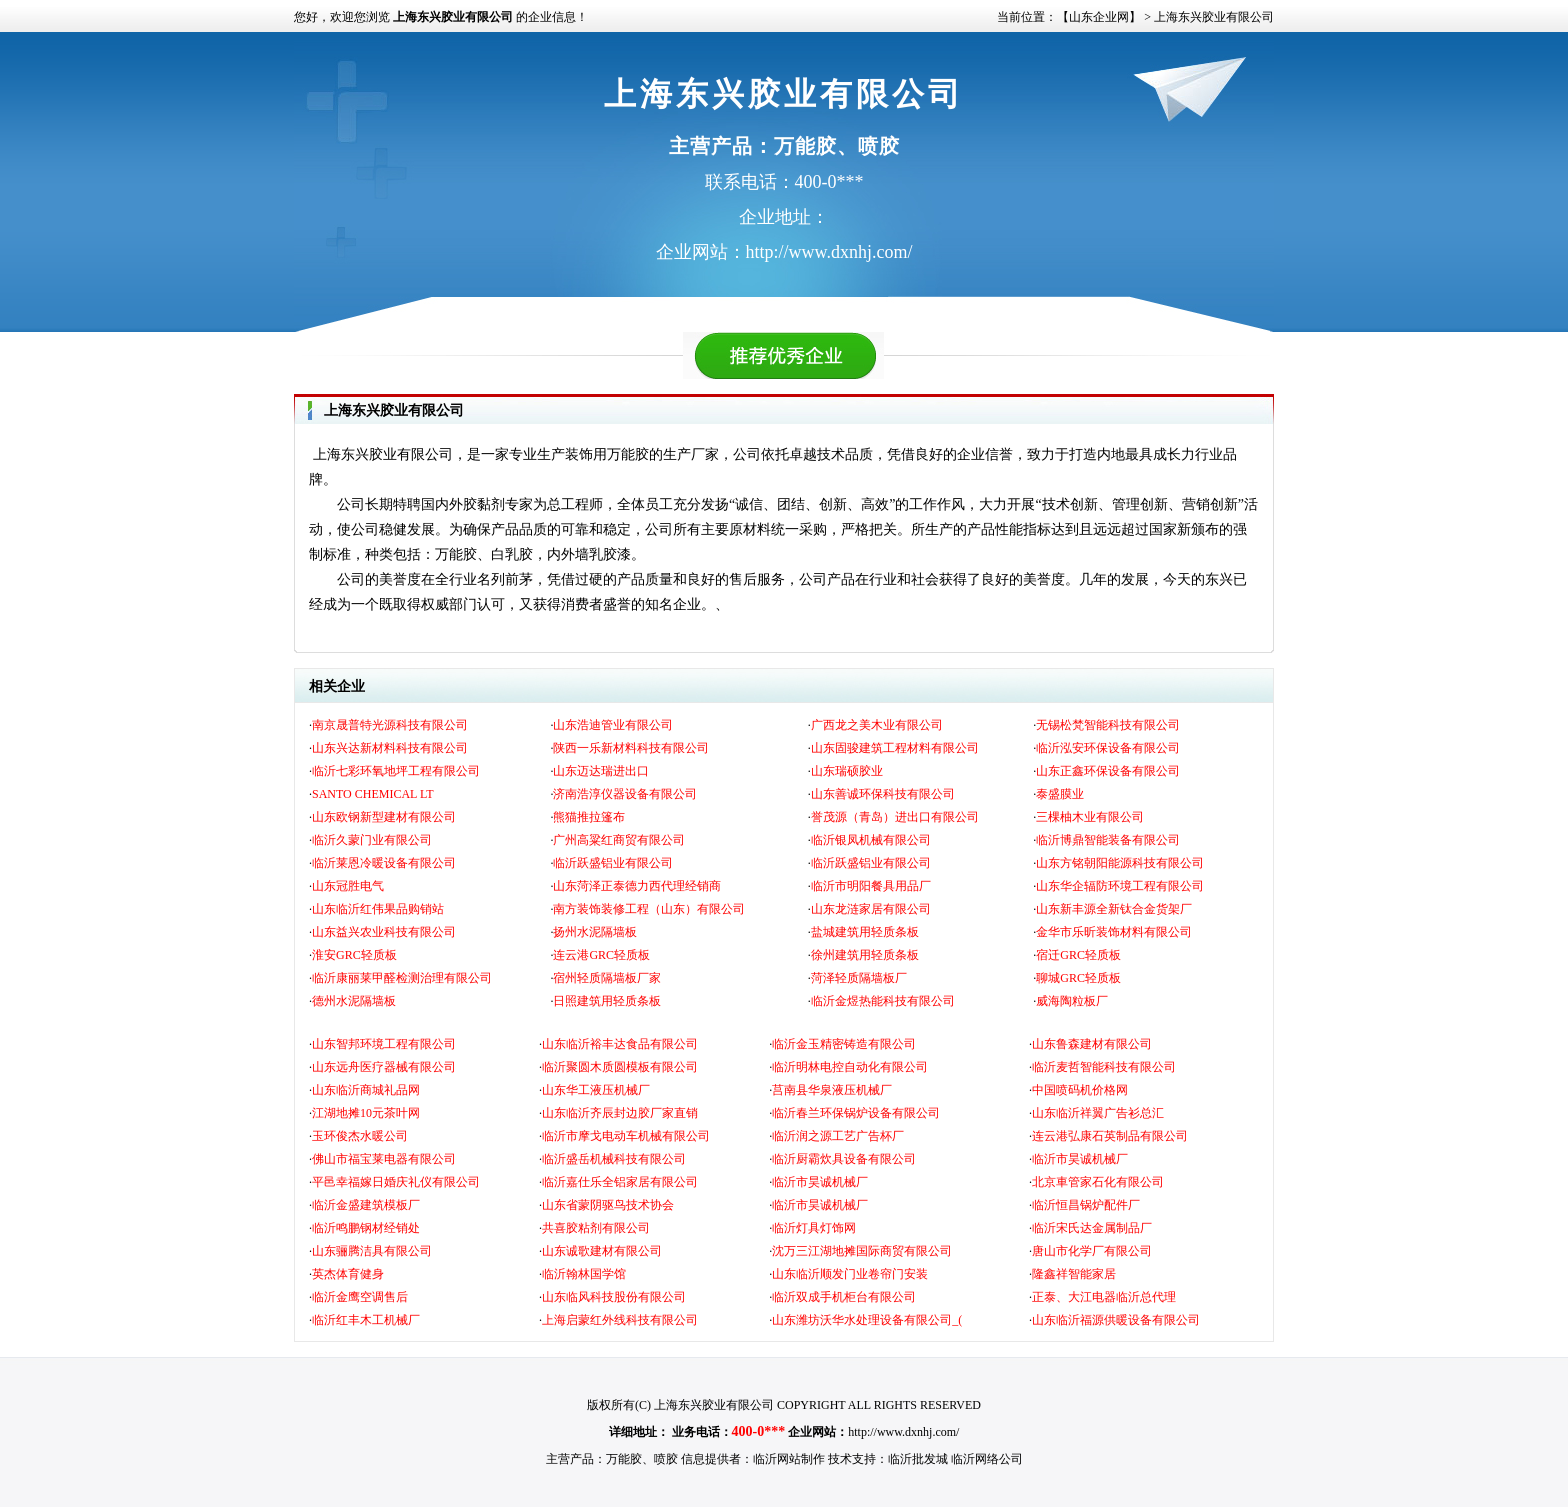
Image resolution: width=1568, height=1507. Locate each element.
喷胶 (666, 1459)
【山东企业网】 (1099, 17)
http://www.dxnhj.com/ (903, 1432)
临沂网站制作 (789, 1459)
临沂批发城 (918, 1459)
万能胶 (624, 1459)
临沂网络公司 (987, 1459)
